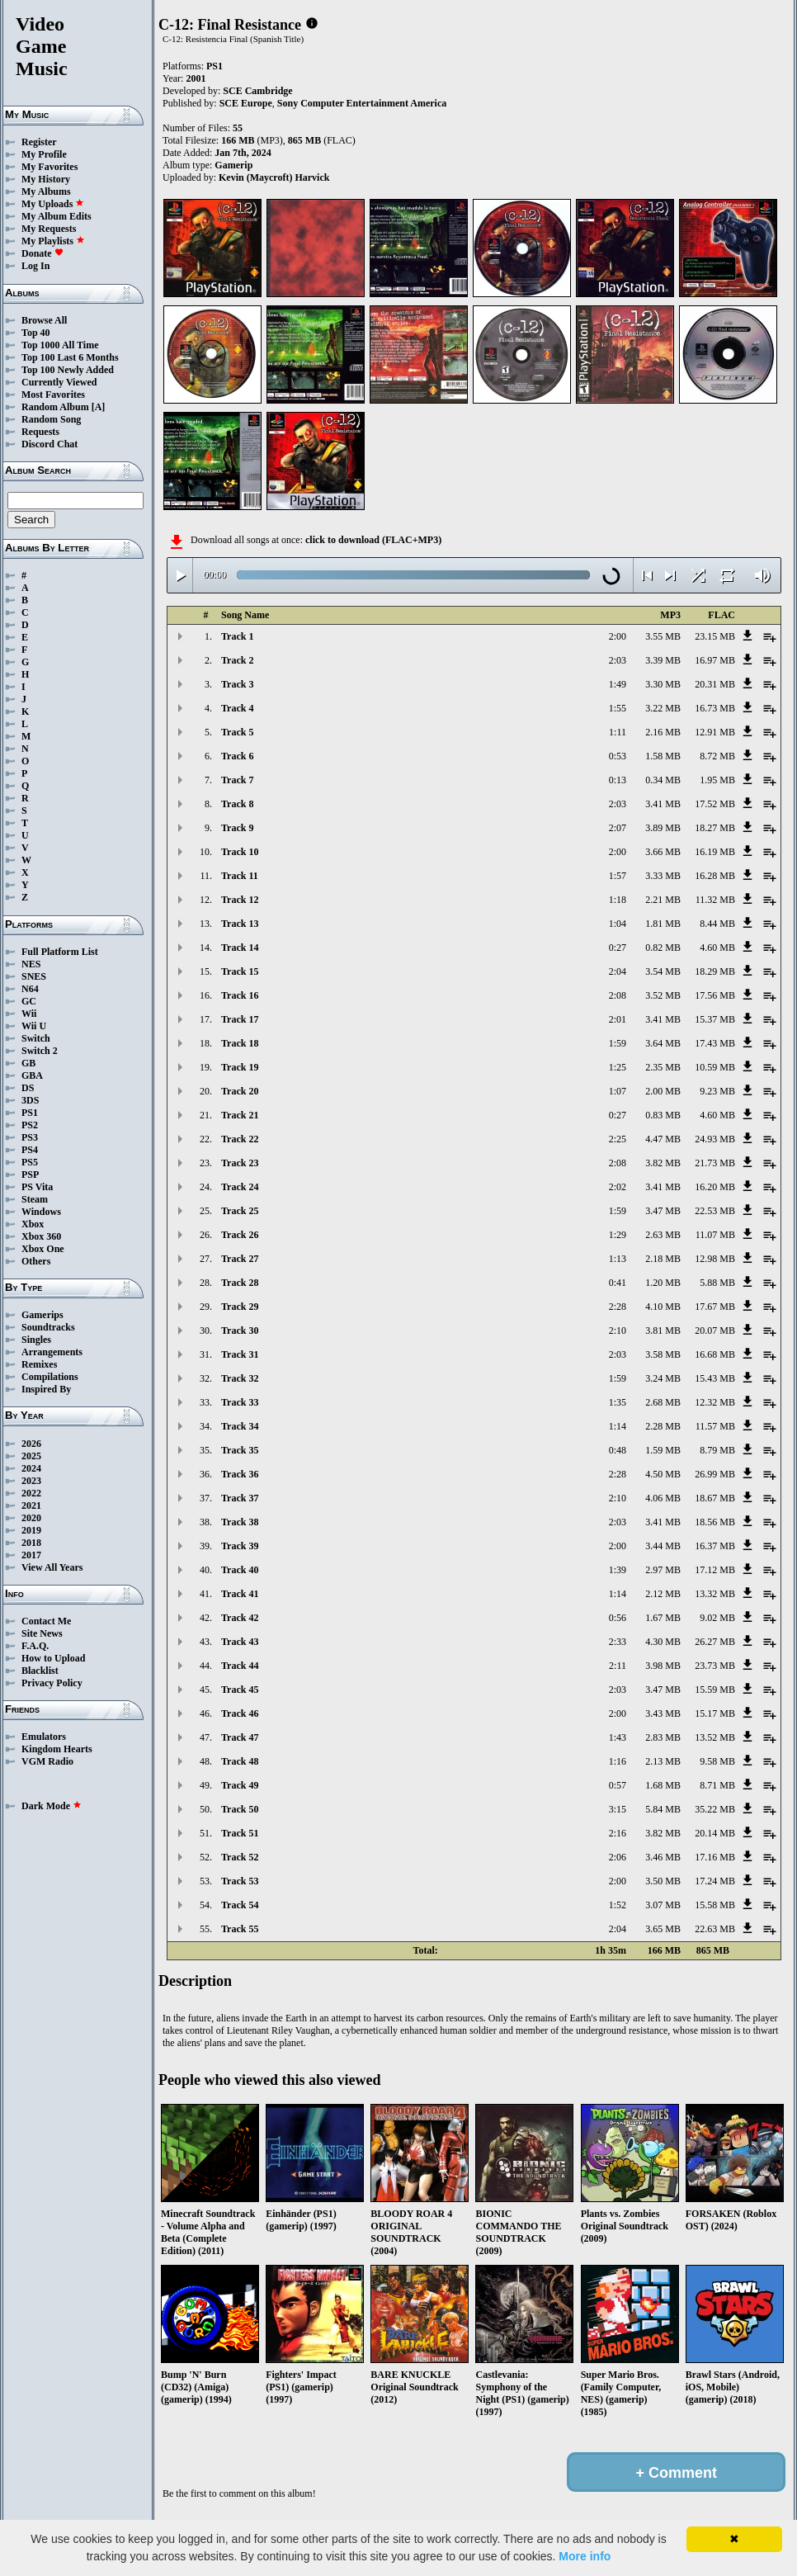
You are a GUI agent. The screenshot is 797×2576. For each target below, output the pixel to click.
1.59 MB (663, 1450)
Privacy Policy (52, 1683)
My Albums (46, 191)
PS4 (29, 1150)
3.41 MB (663, 804)
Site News (42, 1633)
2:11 (617, 1665)
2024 (31, 1468)
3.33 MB (663, 876)
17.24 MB (715, 1881)
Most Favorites (53, 394)
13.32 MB (715, 1594)
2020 (31, 1518)
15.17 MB (715, 1713)
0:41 (617, 1282)
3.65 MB (663, 1929)
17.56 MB (715, 995)
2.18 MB (663, 1258)
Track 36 (239, 1474)
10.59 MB (715, 1067)
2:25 (617, 1139)
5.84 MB (663, 1809)
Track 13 (239, 923)
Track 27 (239, 1258)
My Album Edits (56, 216)
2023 (31, 1481)
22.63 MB (715, 1929)
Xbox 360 (41, 1236)
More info (585, 2556)
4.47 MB (663, 1139)
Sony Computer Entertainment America (361, 103)
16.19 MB (715, 852)
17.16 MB (715, 1857)
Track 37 (239, 1498)
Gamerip (233, 165)
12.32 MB (715, 1402)
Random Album (55, 407)
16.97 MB (715, 660)
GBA (32, 1075)
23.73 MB (715, 1665)
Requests (40, 431)
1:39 (617, 1570)
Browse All (44, 320)
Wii (28, 1013)
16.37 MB (715, 1546)
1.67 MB (663, 1618)
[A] (99, 407)
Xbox (32, 1224)
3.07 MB (663, 1905)
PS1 (29, 1112)
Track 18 (239, 1043)
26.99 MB (715, 1474)
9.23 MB (717, 1091)
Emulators (43, 1736)
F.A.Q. (35, 1646)
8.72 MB (717, 756)
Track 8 (237, 804)
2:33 (617, 1641)
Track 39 (239, 1546)
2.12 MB (663, 1594)
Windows (41, 1211)
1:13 (617, 1258)
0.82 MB (663, 947)
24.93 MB (715, 1139)
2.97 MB (663, 1570)
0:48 (617, 1450)
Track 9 (237, 828)
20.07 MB (715, 1330)
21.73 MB (715, 1163)
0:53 (617, 756)
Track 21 (239, 1115)
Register (39, 142)
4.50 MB (663, 1474)
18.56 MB (715, 1522)
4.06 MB (663, 1498)
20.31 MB (715, 684)
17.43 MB (715, 1043)
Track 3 (237, 684)
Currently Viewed (59, 382)
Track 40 (239, 1570)
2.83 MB (663, 1737)
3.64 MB (663, 1043)
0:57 (617, 1785)
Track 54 (239, 1905)
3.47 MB (663, 1211)
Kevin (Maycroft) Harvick (274, 177)
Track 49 (239, 1785)
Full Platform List (59, 951)
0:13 (617, 780)
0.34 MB (663, 780)
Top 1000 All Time (59, 345)
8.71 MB (717, 1785)
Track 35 (239, 1450)
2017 (31, 1555)
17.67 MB (715, 1306)
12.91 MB (715, 732)
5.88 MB (717, 1282)
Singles (36, 1339)
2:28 (617, 1306)
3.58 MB (663, 1354)
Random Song (51, 419)
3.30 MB (663, 684)
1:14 (617, 1426)
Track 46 (239, 1713)
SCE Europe (245, 103)
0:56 (617, 1618)
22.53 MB (715, 1211)
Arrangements (52, 1352)
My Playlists (53, 241)
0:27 (617, 947)
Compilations (49, 1377)
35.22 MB (715, 1809)
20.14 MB (715, 1833)
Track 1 (237, 636)
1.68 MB (663, 1785)
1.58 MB (663, 756)
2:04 (617, 971)
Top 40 (35, 332)
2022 (31, 1493)
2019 (31, 1530)
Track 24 (239, 1187)
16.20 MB (715, 1187)
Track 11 (239, 876)
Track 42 (239, 1618)
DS (27, 1088)
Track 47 (239, 1737)
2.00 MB (663, 1091)
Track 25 (239, 1211)
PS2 (29, 1125)
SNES (33, 976)
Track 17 (239, 1019)
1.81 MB (663, 923)
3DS (30, 1100)
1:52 (617, 1905)
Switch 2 (39, 1050)
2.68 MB (663, 1402)
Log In (35, 266)
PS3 (29, 1137)
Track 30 (239, 1330)
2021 (31, 1505)
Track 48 (239, 1761)
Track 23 (239, 1163)
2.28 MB (663, 1426)
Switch (35, 1038)
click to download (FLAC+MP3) (373, 540)
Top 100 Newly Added (67, 370)
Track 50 (239, 1809)
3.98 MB (663, 1665)
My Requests (48, 228)
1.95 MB (717, 780)
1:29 (617, 1235)
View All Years (52, 1567)
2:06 (617, 1857)
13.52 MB (715, 1737)
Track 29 (239, 1306)
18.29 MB (715, 971)
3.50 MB (663, 1881)
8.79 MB (717, 1450)
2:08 (617, 995)
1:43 (617, 1737)
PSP (30, 1174)
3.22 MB (663, 708)
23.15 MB (715, 636)
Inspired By (46, 1389)
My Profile (44, 154)
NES (30, 964)
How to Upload (53, 1658)
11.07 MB (715, 1235)
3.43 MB (663, 1713)
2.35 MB (663, 1067)
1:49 (617, 684)
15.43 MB (715, 1378)
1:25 (617, 1067)
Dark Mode (51, 1806)
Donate (42, 253)
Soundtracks (48, 1327)
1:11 (617, 732)
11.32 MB (715, 899)
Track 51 (239, 1833)
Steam (34, 1199)
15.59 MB (715, 1689)
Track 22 (239, 1139)
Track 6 (237, 756)
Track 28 (239, 1282)
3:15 (617, 1809)
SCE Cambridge (257, 91)
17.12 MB (715, 1570)
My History (45, 179)
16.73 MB (715, 708)
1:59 (617, 1043)
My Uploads (52, 204)
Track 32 (239, 1378)
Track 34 (239, 1426)
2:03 (617, 660)
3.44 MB (663, 1546)
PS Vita (37, 1187)
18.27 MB (715, 828)
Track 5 (237, 732)
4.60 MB (717, 947)
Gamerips (42, 1315)
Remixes (39, 1364)
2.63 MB (663, 1235)
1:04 (617, 923)
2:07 (617, 828)
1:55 (617, 708)
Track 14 (239, 947)
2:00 (617, 636)
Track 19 (239, 1067)
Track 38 (239, 1522)
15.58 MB (715, 1905)
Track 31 (239, 1354)
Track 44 (239, 1665)
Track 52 (239, 1857)
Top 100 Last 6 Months (70, 357)
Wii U (33, 1026)
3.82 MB (663, 1163)
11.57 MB (715, 1426)
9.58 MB (717, 1761)
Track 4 (237, 708)
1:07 (617, 1091)
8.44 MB (717, 923)
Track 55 (239, 1929)
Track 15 (239, 971)
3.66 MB (663, 852)
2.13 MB (663, 1761)
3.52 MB (663, 995)
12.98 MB (715, 1258)
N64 (30, 989)
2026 (31, 1443)
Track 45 (239, 1689)
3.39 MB (663, 660)
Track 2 (237, 660)
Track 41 (239, 1594)
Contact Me (46, 1621)
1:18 (617, 899)
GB (28, 1063)
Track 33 (239, 1402)
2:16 (617, 1833)
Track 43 (239, 1641)
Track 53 (239, 1881)
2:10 (617, 1330)
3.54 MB (663, 971)
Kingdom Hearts (56, 1749)
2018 (31, 1542)
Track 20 (239, 1091)
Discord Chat (49, 444)
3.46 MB (663, 1857)
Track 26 (239, 1235)
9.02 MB (717, 1618)
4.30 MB (663, 1641)
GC (28, 1001)
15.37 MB (715, 1019)
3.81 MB (663, 1330)
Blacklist (40, 1670)
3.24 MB (663, 1378)
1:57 (617, 876)
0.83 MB (663, 1115)
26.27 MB (715, 1641)
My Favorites (49, 167)
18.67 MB (715, 1498)
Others (35, 1261)
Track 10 (239, 852)
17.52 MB (715, 804)
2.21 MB (663, 899)
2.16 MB (663, 732)
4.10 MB (663, 1306)
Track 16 (239, 995)
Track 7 (237, 780)
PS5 (29, 1162)
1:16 (617, 1761)
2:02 (617, 1187)
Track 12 (239, 899)
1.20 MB (663, 1282)
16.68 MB (715, 1354)
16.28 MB (715, 876)
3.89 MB (663, 828)
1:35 (617, 1402)
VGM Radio (47, 1761)
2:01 (617, 1019)
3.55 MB (663, 636)
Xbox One (42, 1249)
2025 (31, 1456)
